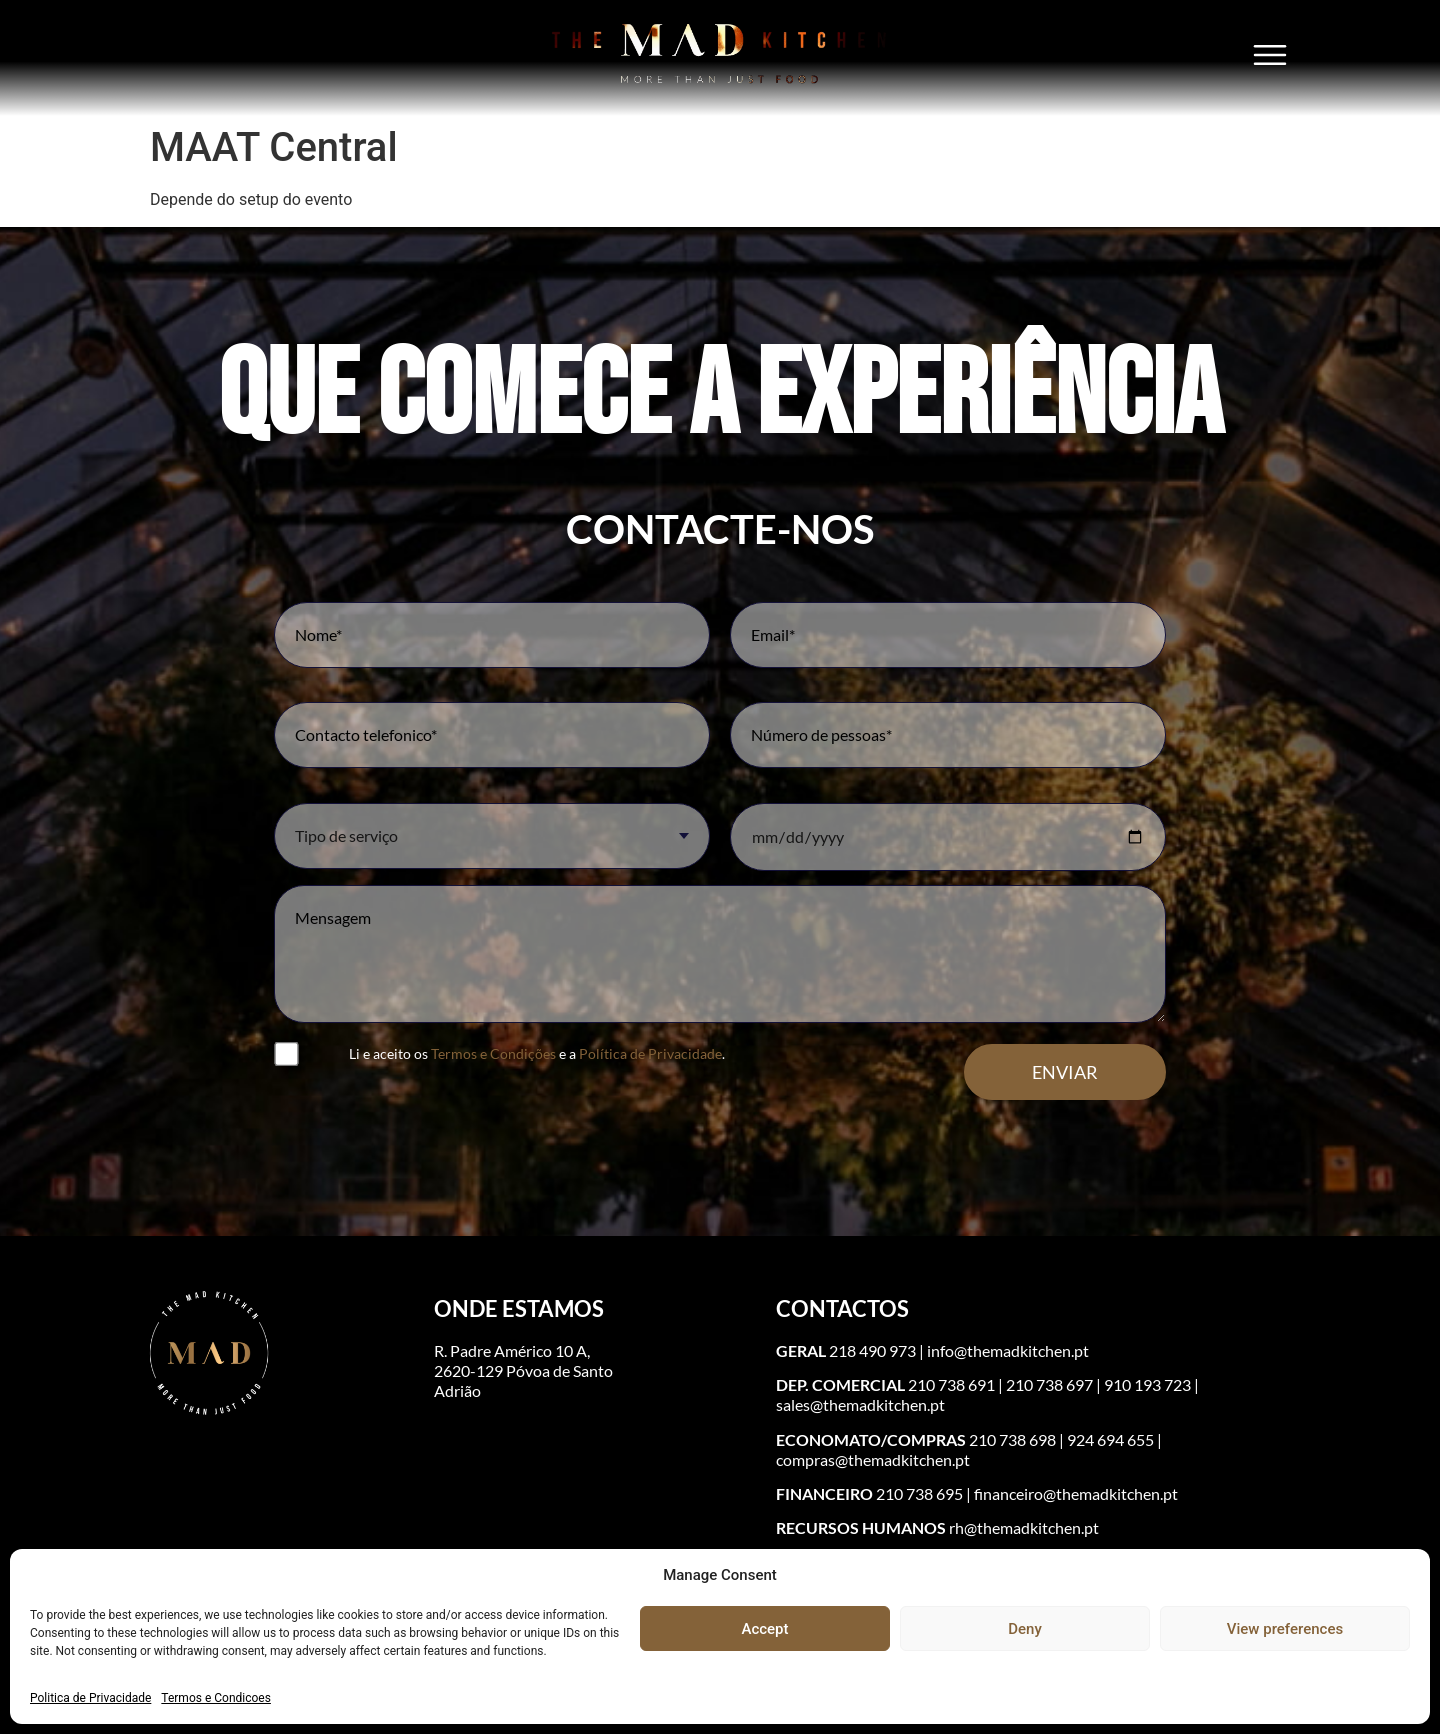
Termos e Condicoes (216, 1698)
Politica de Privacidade (90, 1698)
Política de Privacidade (650, 1053)
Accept (764, 1629)
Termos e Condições (493, 1053)
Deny (1025, 1629)
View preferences (1285, 1629)
